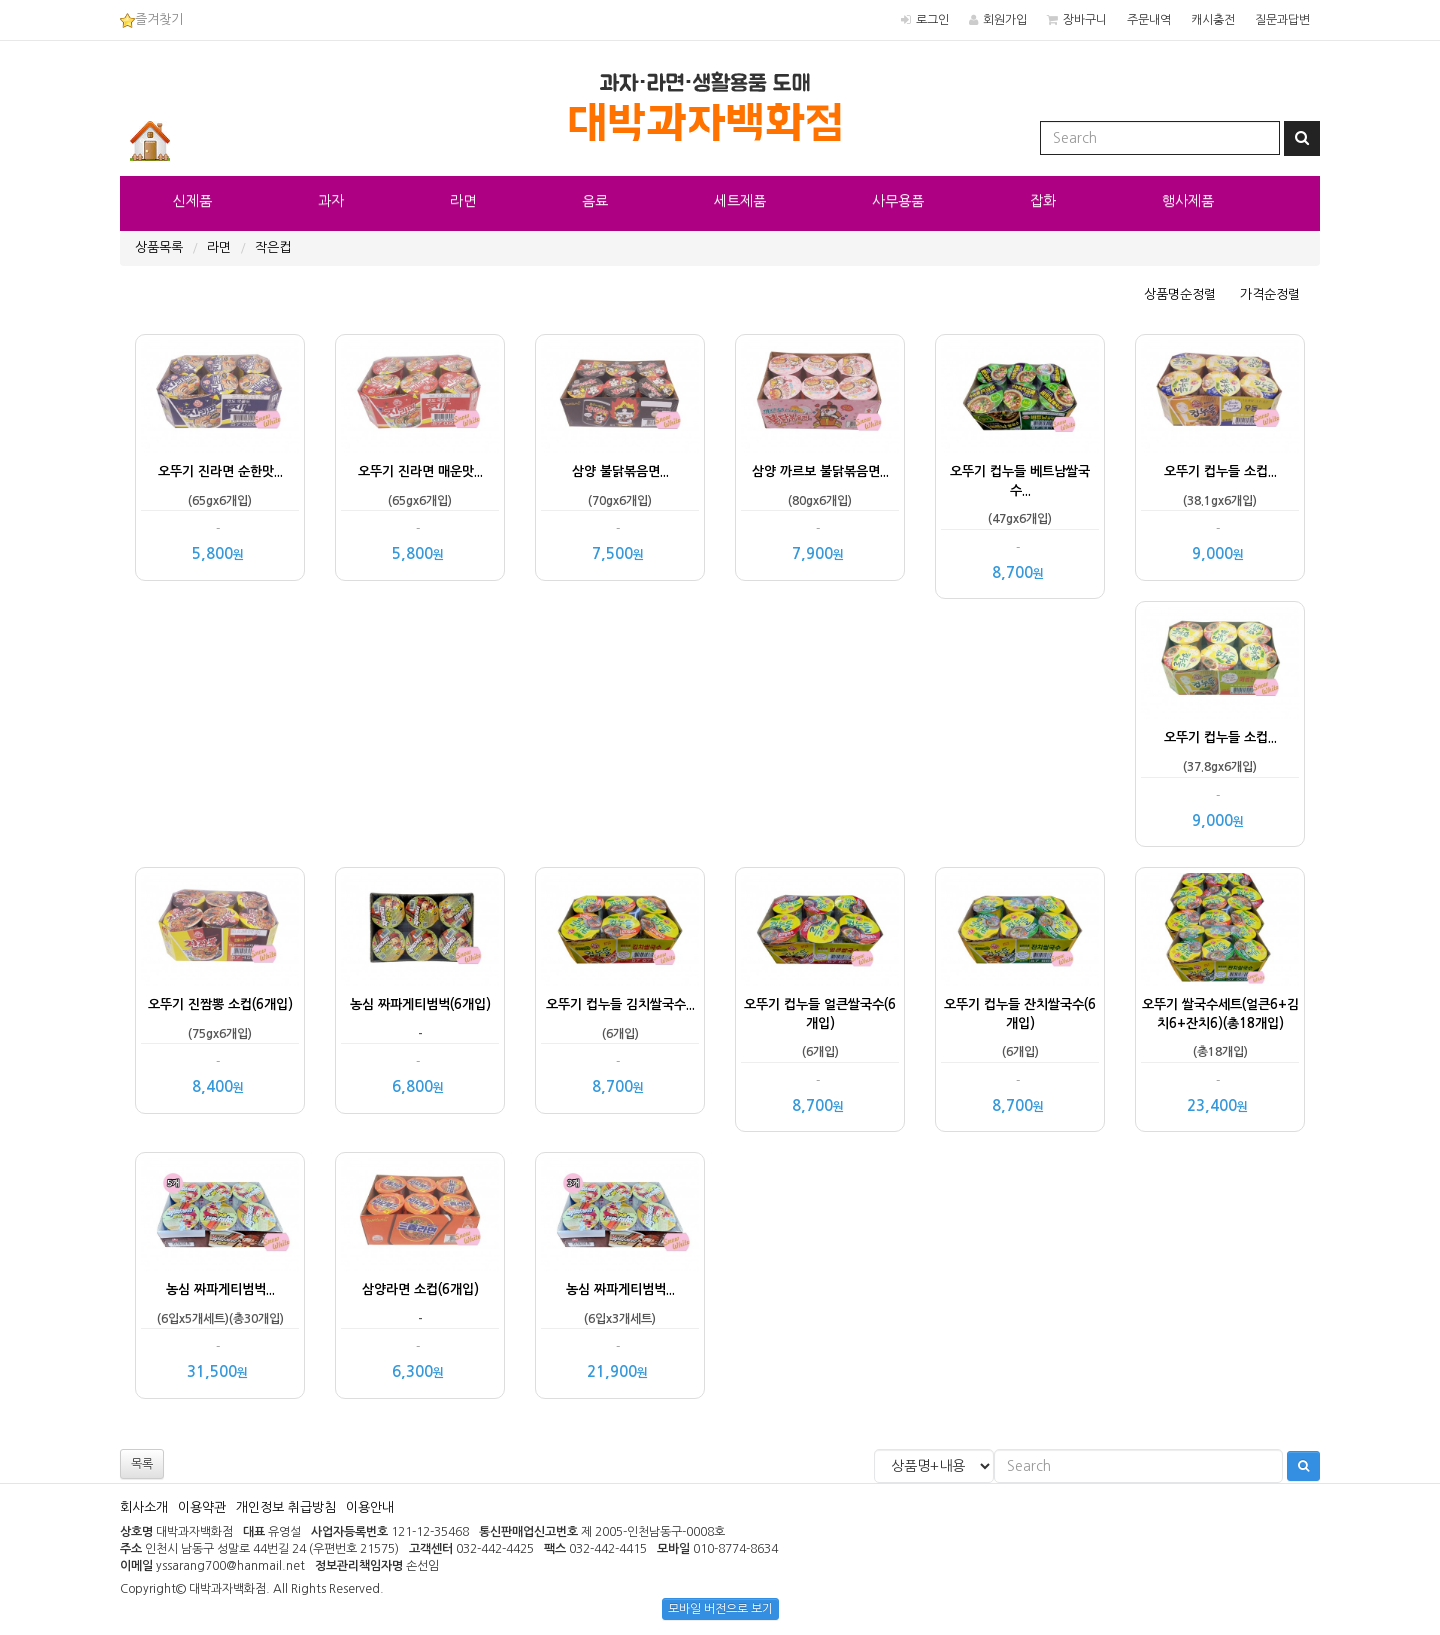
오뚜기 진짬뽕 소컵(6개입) (220, 1004)
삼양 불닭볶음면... (620, 471)
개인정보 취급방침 (286, 1507)
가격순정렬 (1270, 294)
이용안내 (370, 1507)
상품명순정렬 (1180, 294)
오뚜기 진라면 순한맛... (220, 471)
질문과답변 (1282, 20)
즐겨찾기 (151, 19)
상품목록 (159, 247)
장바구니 (1085, 20)
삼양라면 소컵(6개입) (420, 1289)
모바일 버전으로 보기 (720, 1609)
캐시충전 (1213, 20)
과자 (331, 201)
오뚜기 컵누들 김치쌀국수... (620, 1004)
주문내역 (1149, 20)
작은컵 (273, 247)
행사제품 (1188, 201)
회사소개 (144, 1507)
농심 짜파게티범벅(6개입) (420, 1004)
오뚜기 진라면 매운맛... (420, 471)
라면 (463, 201)
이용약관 (202, 1507)
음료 (595, 201)
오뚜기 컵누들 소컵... (1220, 471)
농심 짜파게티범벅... (220, 1289)
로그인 (932, 20)
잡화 (1043, 201)
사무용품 (898, 201)
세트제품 (740, 201)
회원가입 (1005, 20)
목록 (142, 1464)
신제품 (192, 201)
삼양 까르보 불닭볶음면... (820, 471)
